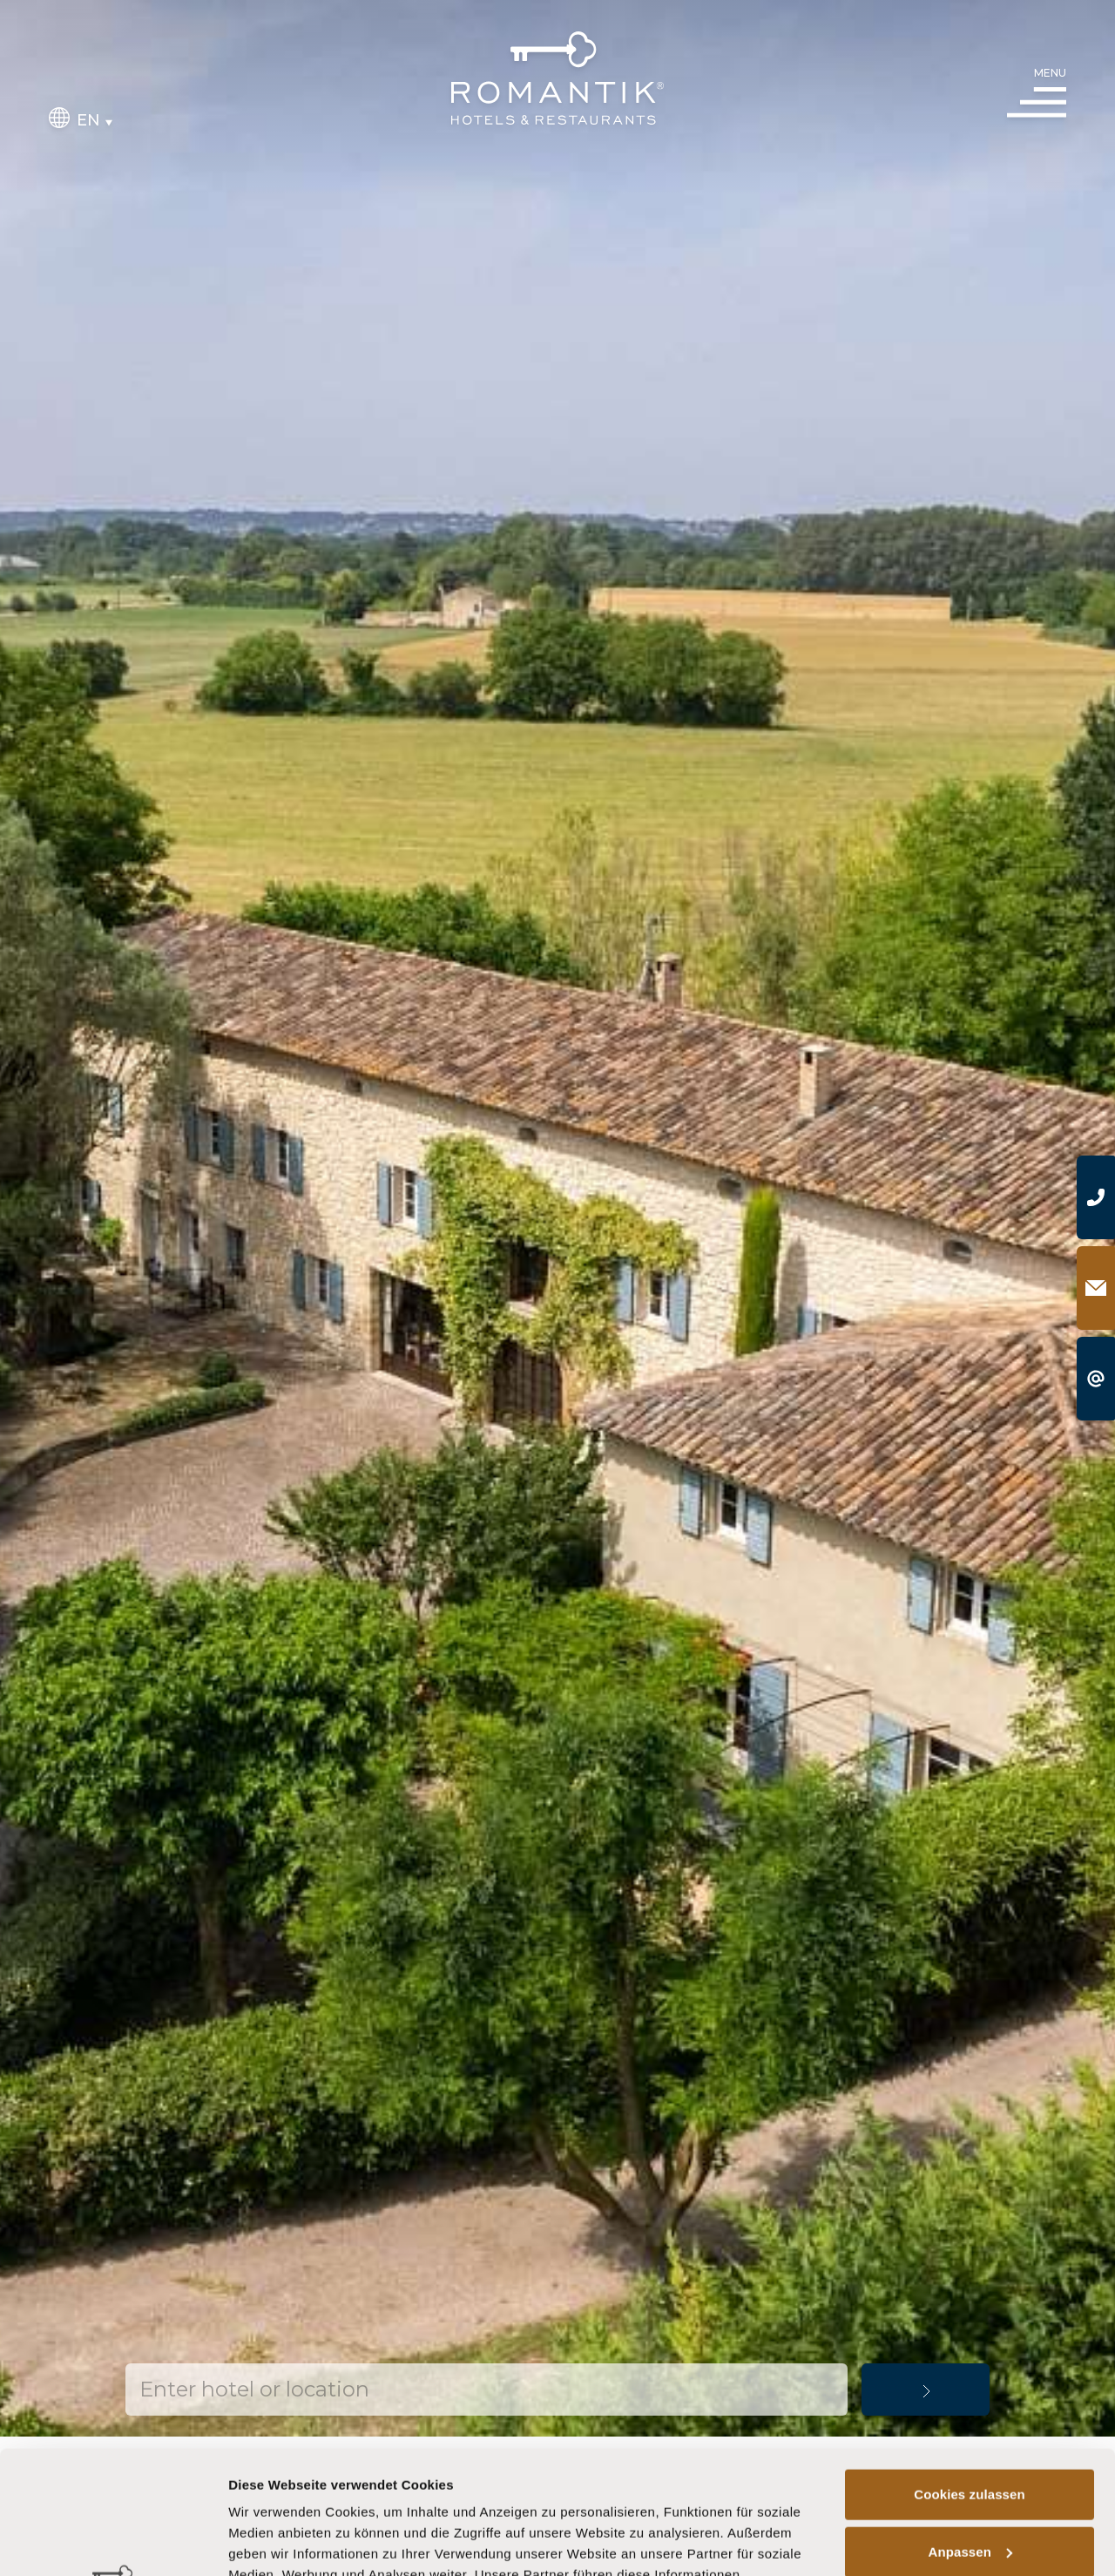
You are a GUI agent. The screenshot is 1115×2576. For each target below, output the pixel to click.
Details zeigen (272, 2541)
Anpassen (971, 2428)
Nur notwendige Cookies (969, 2485)
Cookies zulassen (969, 2371)
